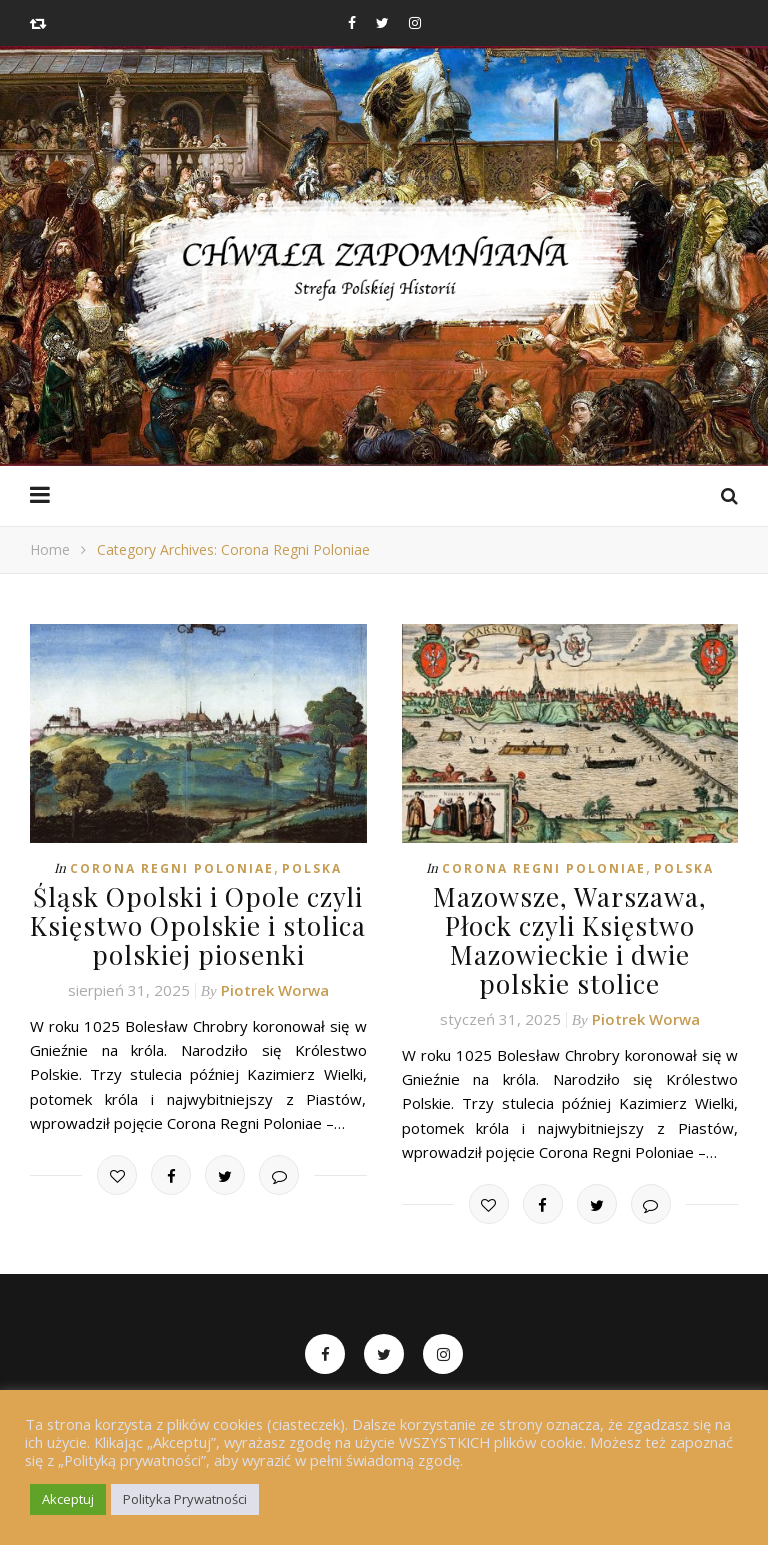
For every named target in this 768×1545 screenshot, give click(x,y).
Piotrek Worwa (275, 990)
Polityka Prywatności (185, 1499)
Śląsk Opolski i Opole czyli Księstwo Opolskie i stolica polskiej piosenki (198, 925)
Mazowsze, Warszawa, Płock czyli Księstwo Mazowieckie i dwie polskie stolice (570, 940)
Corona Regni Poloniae (172, 868)
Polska (312, 868)
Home (50, 549)
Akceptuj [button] (68, 1499)
